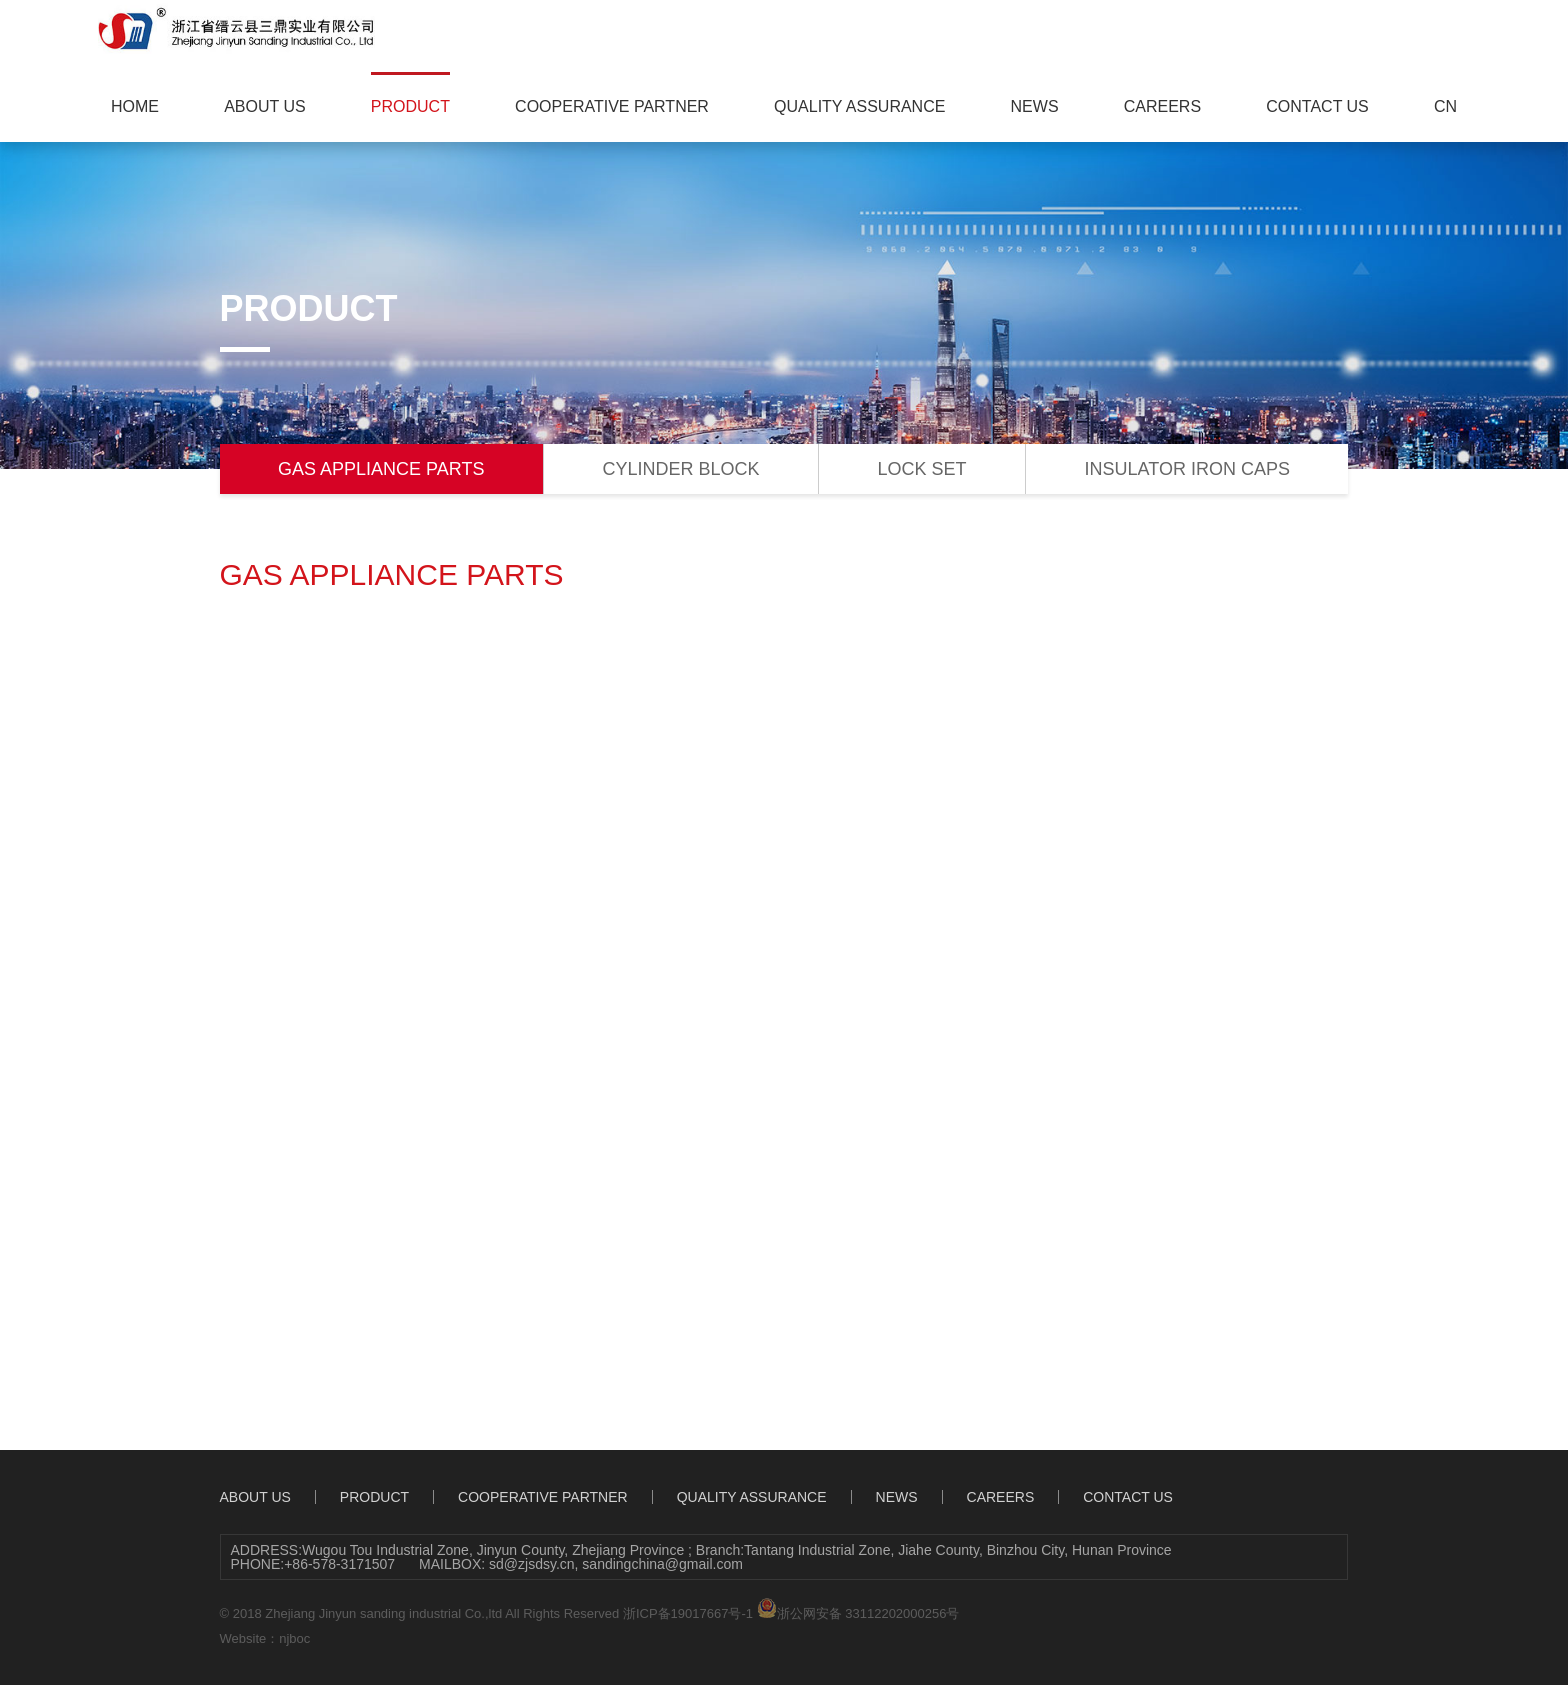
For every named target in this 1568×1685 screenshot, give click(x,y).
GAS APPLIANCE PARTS (381, 469)
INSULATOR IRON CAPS (1187, 469)
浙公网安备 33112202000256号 (858, 1609)
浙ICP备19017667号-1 (688, 1613)
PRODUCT (410, 106)
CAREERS (1162, 106)
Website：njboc (265, 1638)
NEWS (1035, 106)
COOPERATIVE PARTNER (612, 106)
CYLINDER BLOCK (680, 469)
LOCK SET (922, 469)
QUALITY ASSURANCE (859, 106)
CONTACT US (1317, 106)
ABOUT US (265, 106)
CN (1445, 106)
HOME (135, 106)
